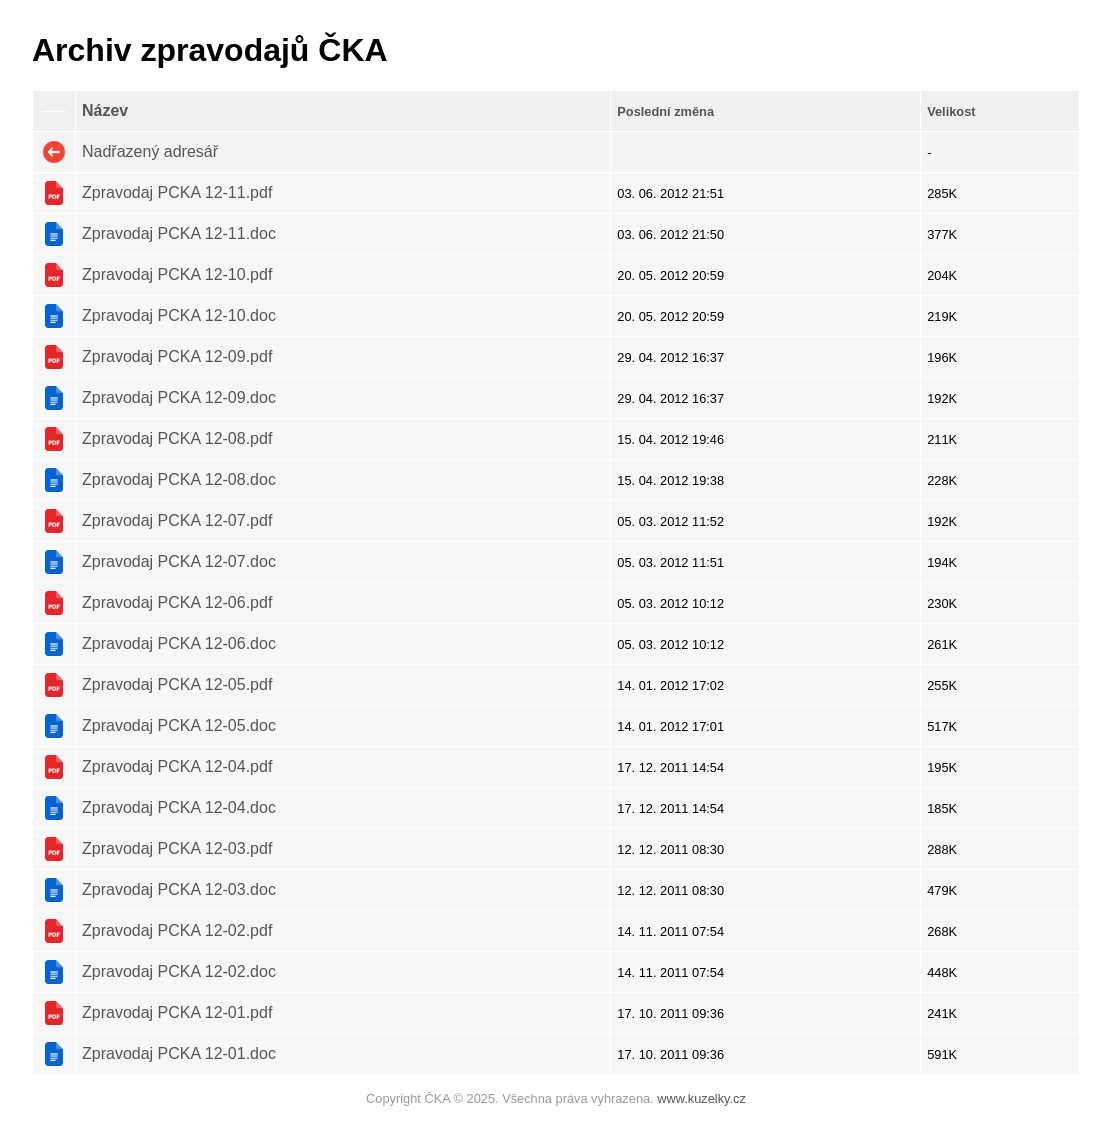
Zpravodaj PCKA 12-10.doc (179, 315)
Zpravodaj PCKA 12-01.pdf (177, 1012)
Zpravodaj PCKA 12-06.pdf (177, 602)
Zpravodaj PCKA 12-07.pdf (177, 520)
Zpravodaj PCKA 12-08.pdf (177, 438)
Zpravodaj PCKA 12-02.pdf (177, 930)
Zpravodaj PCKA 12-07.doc (179, 561)
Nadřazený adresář (150, 151)
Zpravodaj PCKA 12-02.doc (179, 971)
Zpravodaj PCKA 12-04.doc (179, 807)
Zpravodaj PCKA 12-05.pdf (177, 684)
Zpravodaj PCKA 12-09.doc (179, 397)
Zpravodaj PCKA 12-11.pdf (177, 192)
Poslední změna (665, 111)
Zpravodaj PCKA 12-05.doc (179, 725)
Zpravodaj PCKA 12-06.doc (179, 643)
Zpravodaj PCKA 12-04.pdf (177, 766)
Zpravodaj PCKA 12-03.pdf (177, 848)
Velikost (951, 111)
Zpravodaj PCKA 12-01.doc (179, 1053)
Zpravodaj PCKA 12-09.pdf (177, 356)
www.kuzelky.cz (701, 1098)
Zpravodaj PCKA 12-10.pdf (177, 274)
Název (105, 110)
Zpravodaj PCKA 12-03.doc (179, 889)
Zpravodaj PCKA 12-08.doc (179, 479)
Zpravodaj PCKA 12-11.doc (179, 233)
